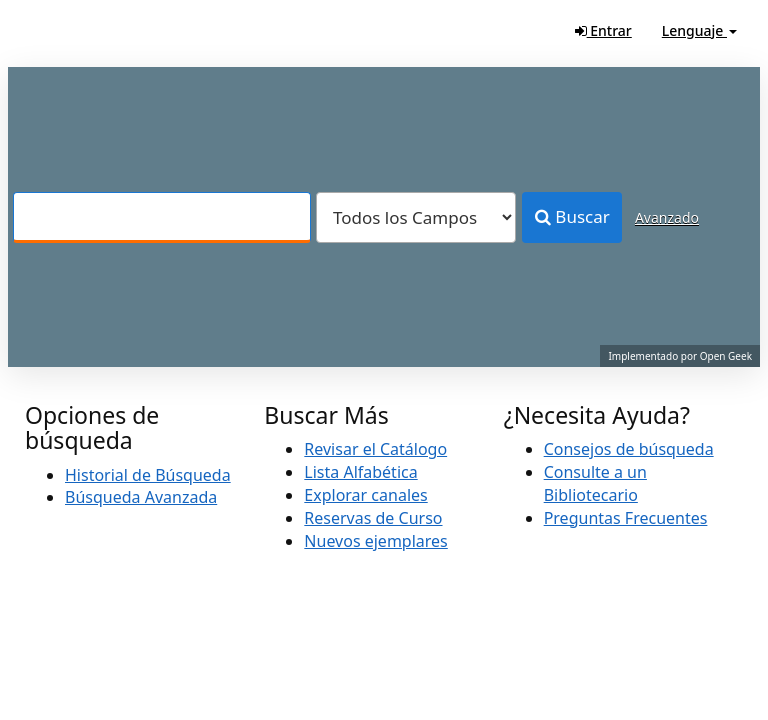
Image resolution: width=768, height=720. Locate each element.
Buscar (572, 216)
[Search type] (416, 217)
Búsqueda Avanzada (141, 497)
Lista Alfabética (360, 472)
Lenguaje (699, 30)
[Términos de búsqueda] (162, 217)
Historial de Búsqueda (148, 475)
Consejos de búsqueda (629, 449)
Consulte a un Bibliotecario (595, 483)
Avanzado (667, 217)
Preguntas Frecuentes (626, 518)
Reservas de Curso (373, 518)
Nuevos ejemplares (375, 541)
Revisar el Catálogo (375, 449)
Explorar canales (365, 495)
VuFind (64, 30)
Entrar (603, 30)
